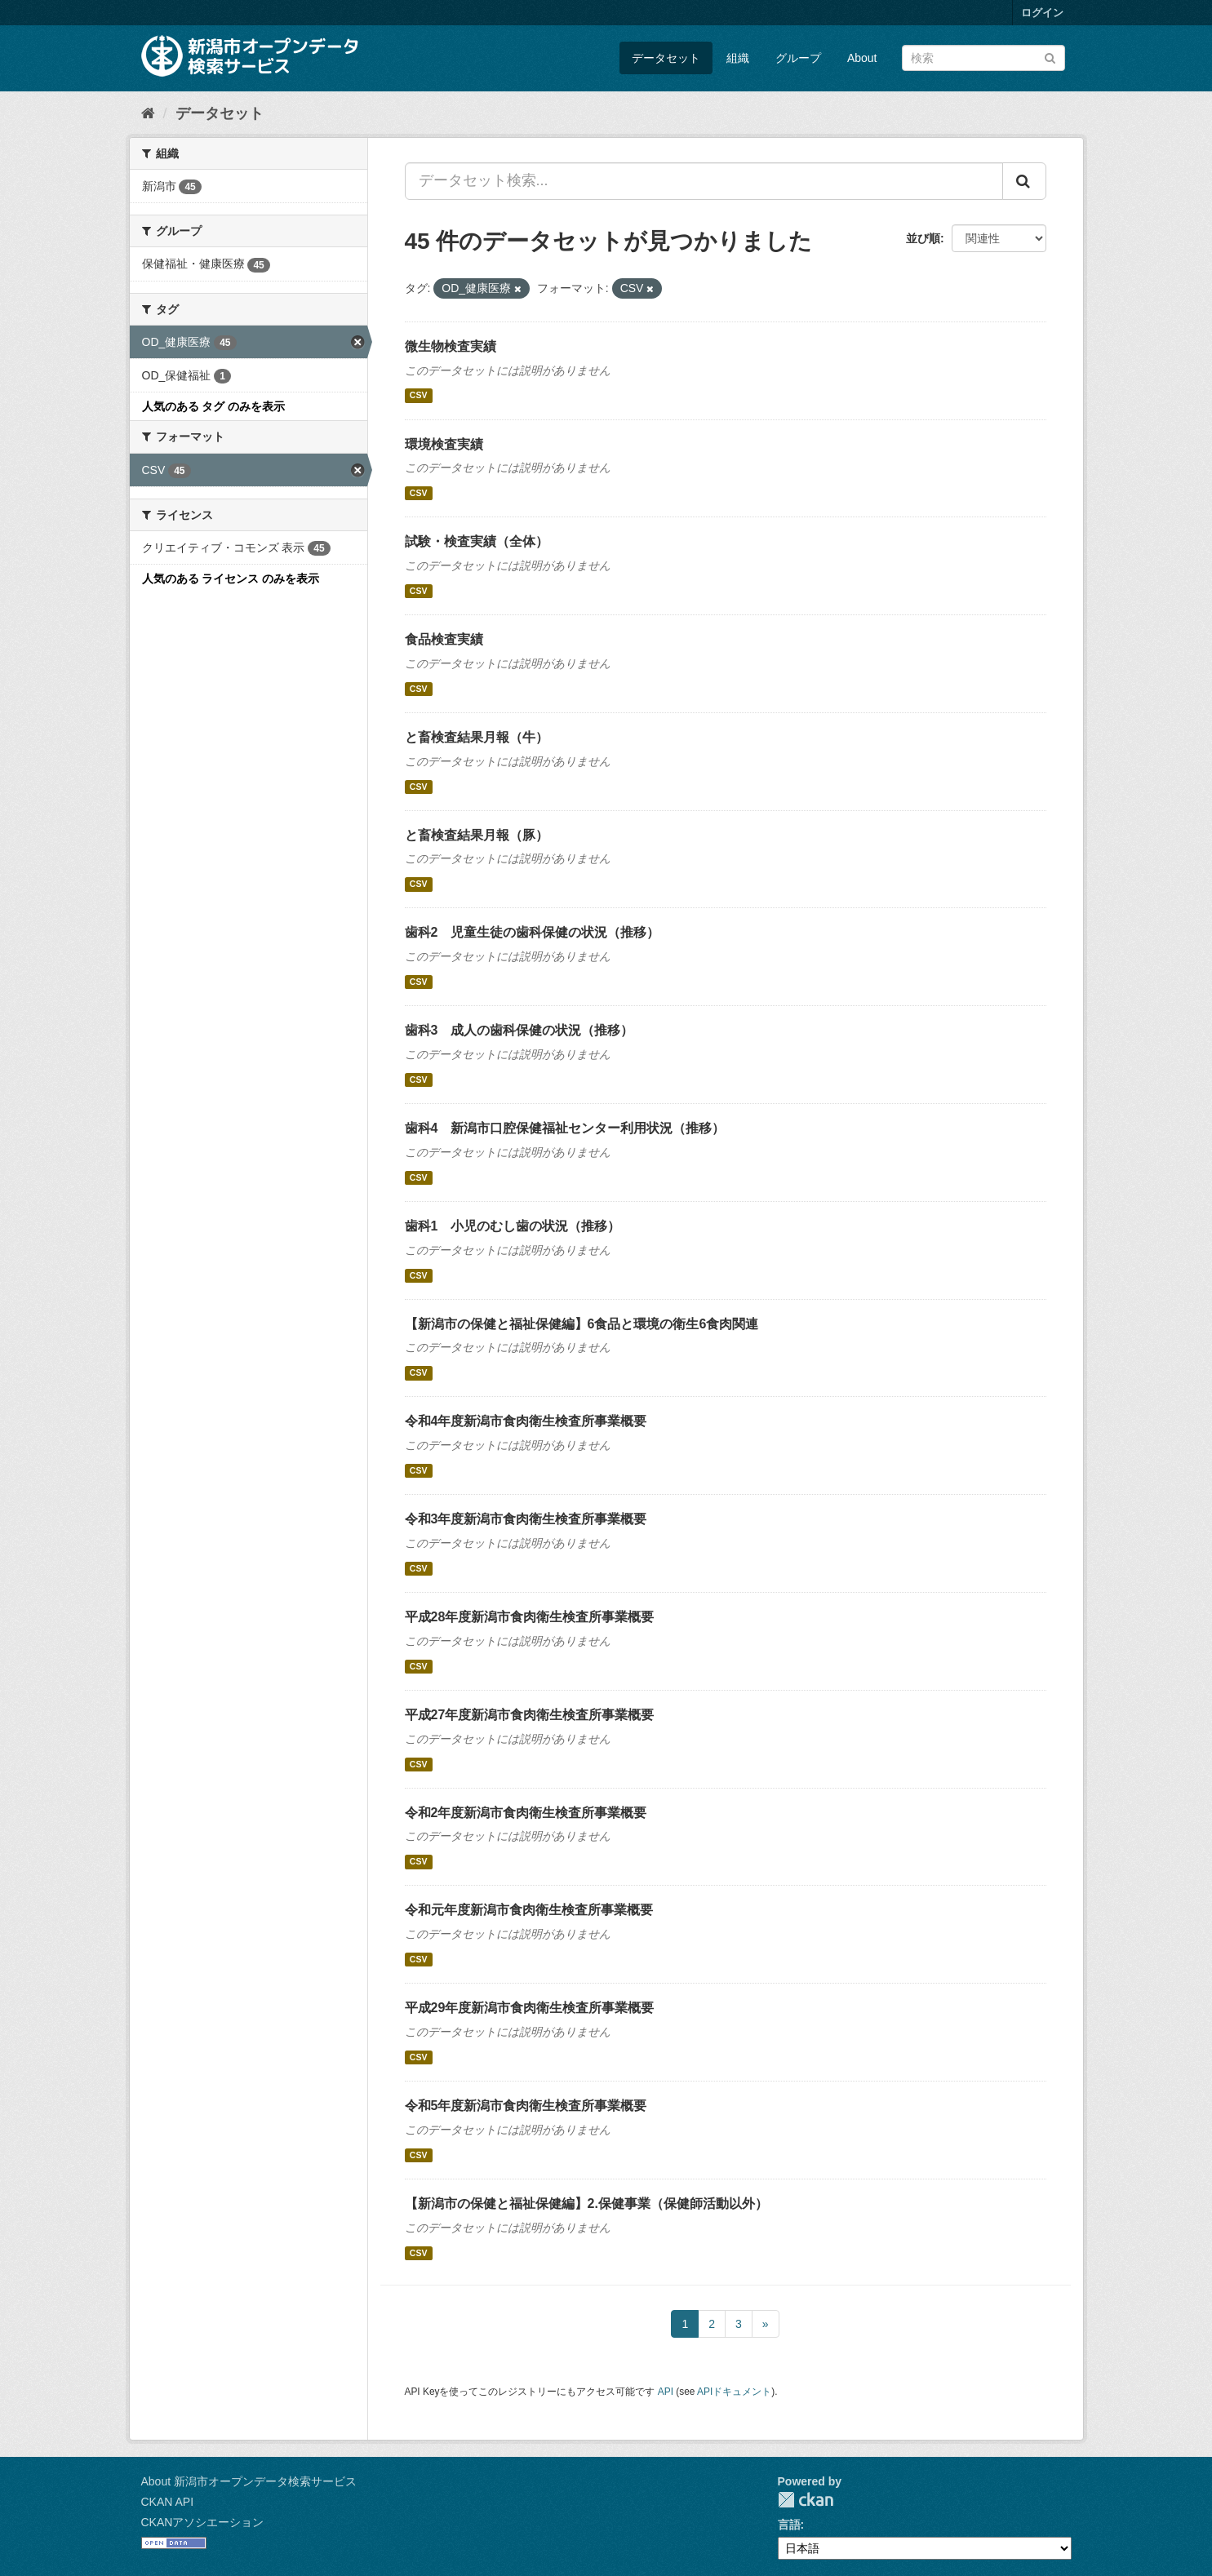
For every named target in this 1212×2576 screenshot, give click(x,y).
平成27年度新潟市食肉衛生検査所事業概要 (530, 1715)
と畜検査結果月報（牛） (476, 737)
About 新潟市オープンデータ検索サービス (249, 2481)
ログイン (1042, 13)
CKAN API (167, 2501)
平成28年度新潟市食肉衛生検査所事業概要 (530, 1617)
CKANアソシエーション (202, 2522)
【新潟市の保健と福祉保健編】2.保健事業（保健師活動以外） (586, 2203)
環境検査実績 (444, 444)
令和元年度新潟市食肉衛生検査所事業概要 (529, 1910)
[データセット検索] (983, 58)
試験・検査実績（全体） (476, 541)
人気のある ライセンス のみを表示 (231, 578)
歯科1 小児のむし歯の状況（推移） (513, 1226)
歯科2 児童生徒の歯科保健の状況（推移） (532, 932)
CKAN (805, 2499)
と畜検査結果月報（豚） (476, 835)
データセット (666, 57)
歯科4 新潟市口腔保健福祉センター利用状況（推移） (565, 1128)
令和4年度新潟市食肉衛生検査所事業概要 (526, 1421)
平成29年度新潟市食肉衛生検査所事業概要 (530, 2008)
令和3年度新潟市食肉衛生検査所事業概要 (526, 1519)
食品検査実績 (444, 639)
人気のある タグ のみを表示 (214, 406)
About (862, 57)
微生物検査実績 (450, 346)
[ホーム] (148, 113)
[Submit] (1050, 57)
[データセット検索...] (704, 181)
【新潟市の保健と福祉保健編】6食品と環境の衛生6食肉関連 (582, 1324)
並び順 (923, 238)
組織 (737, 57)
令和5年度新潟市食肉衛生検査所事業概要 (526, 2106)
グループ (798, 57)
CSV (419, 396)
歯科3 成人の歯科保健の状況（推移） (519, 1030)
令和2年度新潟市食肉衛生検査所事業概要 (526, 1813)
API (665, 2391)
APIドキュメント (734, 2391)
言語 (789, 2524)
